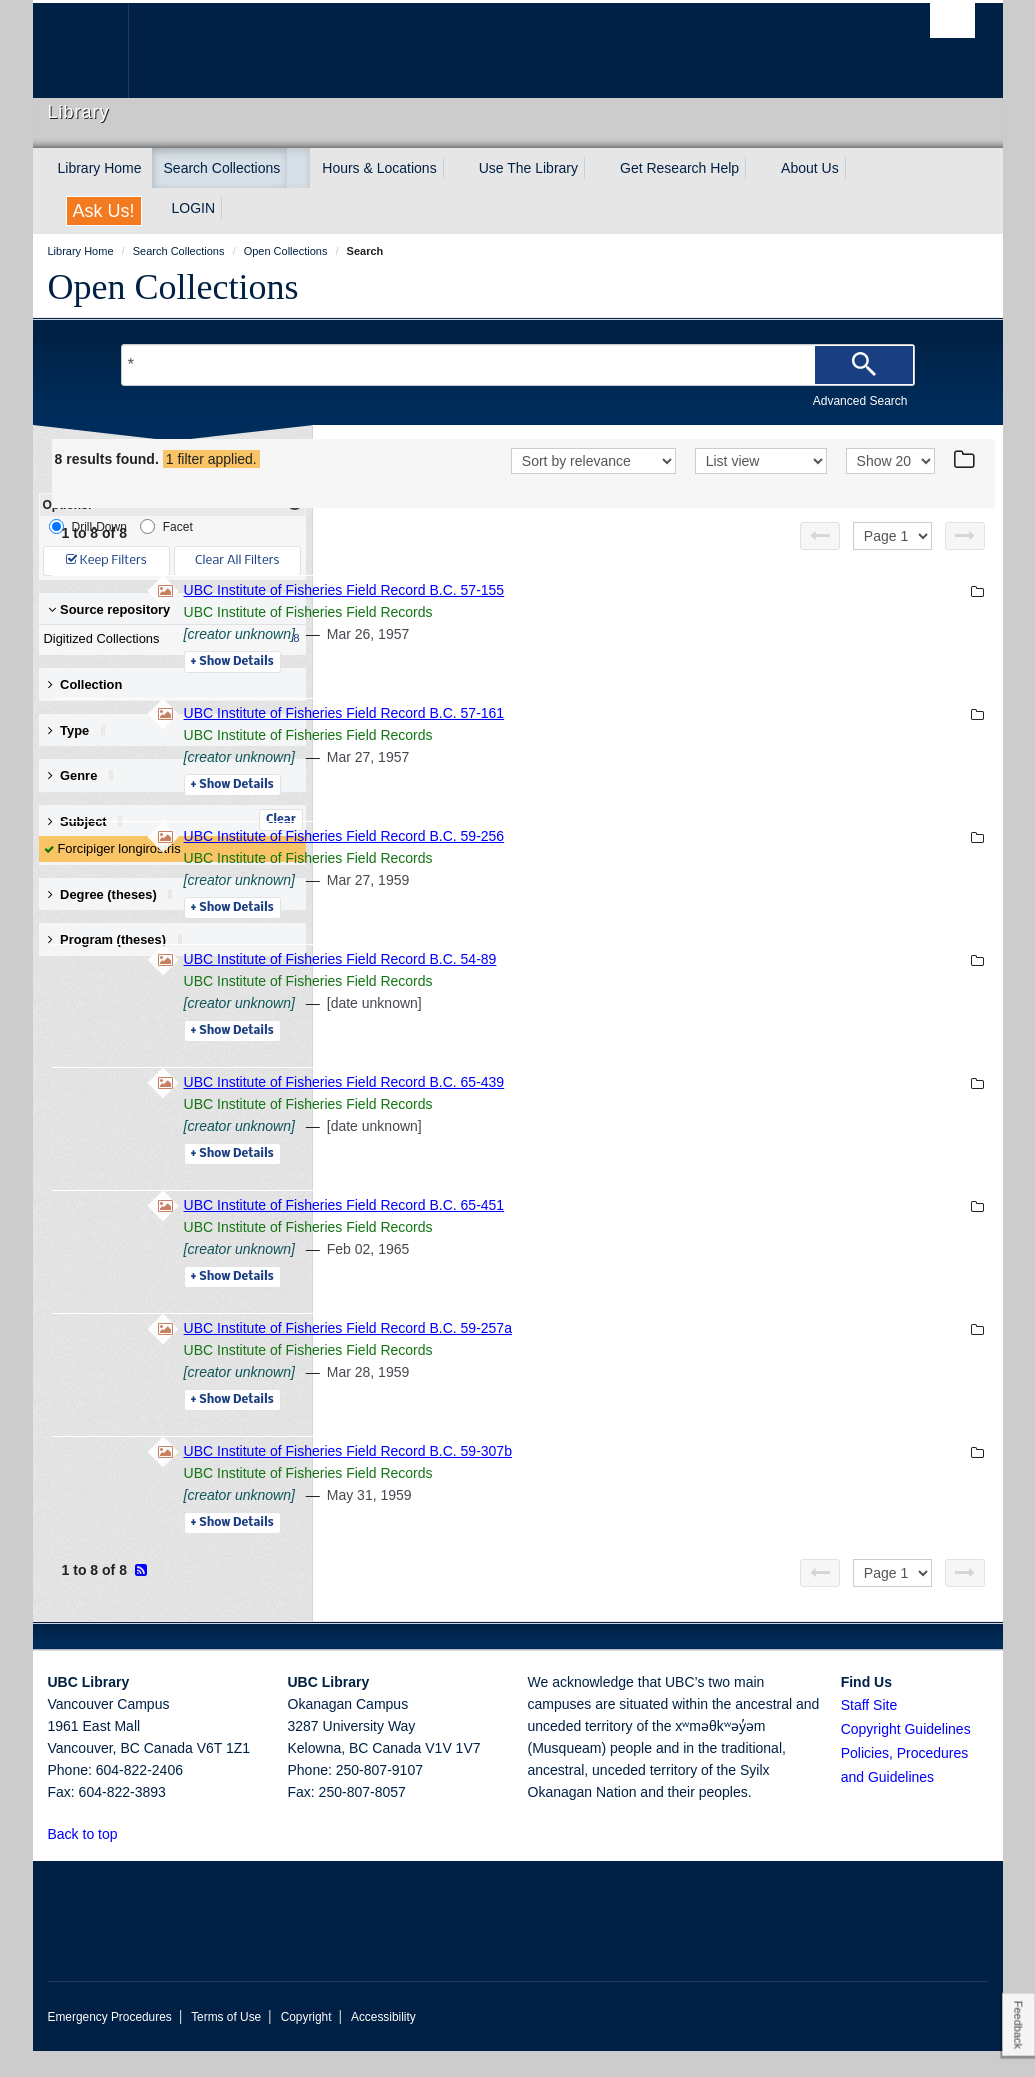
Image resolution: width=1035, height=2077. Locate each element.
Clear (281, 820)
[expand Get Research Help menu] (757, 168)
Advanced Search (860, 401)
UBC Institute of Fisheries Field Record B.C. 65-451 (619, 1231)
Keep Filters (106, 560)
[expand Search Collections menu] (298, 168)
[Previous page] (820, 562)
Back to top (92, 1860)
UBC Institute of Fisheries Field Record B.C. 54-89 (615, 985)
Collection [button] (85, 684)
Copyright (306, 2043)
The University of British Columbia (95, 50)
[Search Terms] (518, 365)
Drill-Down (88, 526)
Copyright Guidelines (906, 1755)
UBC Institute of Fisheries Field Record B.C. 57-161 (619, 739)
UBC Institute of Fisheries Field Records (583, 638)
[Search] (864, 365)
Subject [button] (92, 821)
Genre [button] (87, 775)
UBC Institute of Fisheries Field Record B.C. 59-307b (623, 1477)
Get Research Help (679, 168)
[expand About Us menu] (857, 168)
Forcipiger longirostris (119, 848)
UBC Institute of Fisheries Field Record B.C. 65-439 (619, 1108)
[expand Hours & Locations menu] (455, 168)
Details (507, 688)
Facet (166, 526)
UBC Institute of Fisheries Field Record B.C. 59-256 (619, 862)
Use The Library (528, 168)
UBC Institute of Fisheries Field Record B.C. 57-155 (619, 616)
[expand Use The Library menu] (596, 168)
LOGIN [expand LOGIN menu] (194, 208)
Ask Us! (104, 211)
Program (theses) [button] (122, 939)
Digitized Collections (168, 639)
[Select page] (892, 562)
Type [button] (83, 730)
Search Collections (222, 168)
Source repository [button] (109, 609)
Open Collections (173, 287)
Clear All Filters (237, 560)
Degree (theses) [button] (117, 894)
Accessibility (383, 2043)
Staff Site (869, 1731)
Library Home (100, 168)
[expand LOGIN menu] (233, 208)
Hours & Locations (379, 168)
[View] (761, 489)
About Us (810, 168)
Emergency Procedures (110, 2043)
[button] (128, 1859)
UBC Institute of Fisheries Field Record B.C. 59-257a (623, 1354)
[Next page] (965, 562)
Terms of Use (226, 2043)
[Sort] (593, 489)
